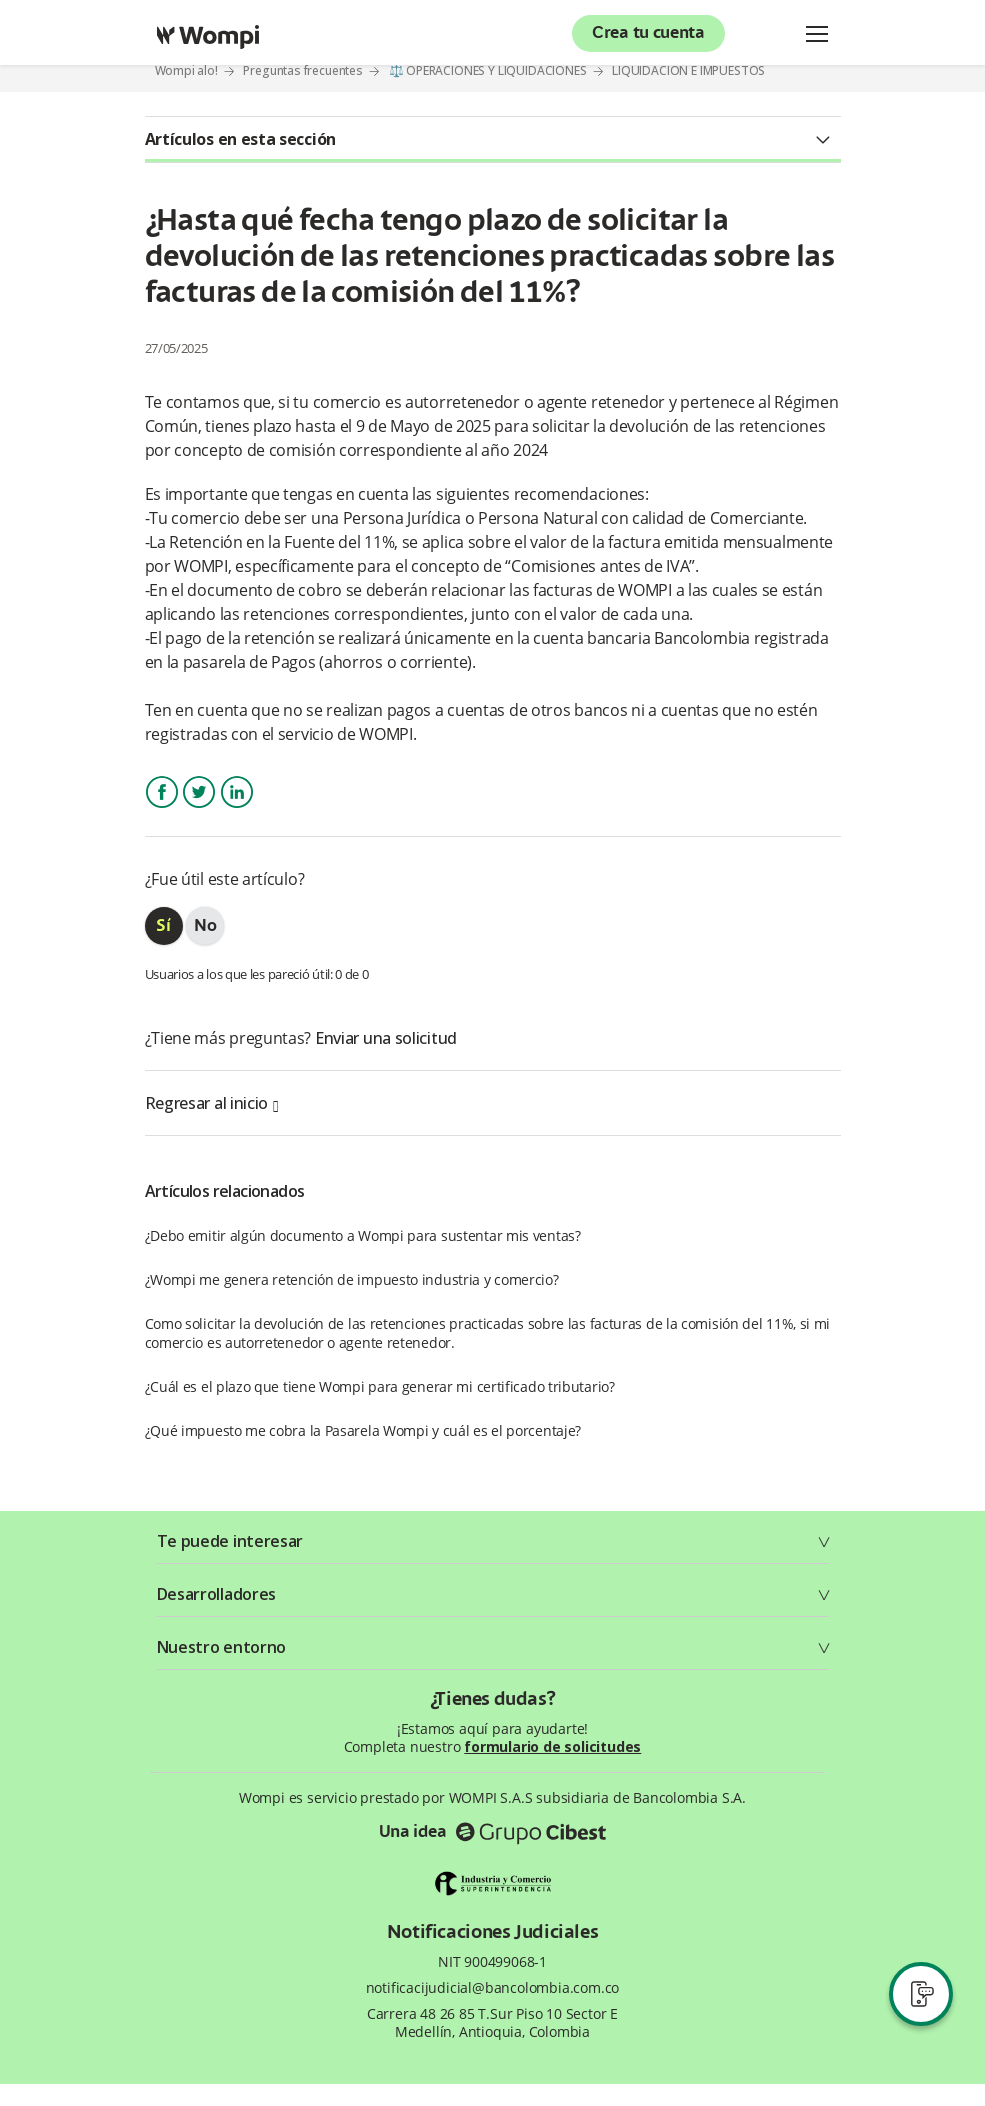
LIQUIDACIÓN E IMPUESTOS (688, 71)
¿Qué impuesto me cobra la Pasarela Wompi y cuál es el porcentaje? (363, 1430)
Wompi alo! (186, 70)
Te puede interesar (230, 1541)
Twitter (199, 809)
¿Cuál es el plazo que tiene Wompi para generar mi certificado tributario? (380, 1386)
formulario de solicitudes (552, 1746)
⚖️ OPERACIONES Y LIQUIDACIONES (488, 70)
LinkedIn (237, 809)
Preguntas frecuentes (303, 70)
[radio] (164, 926)
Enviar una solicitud (386, 1038)
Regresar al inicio (212, 1103)
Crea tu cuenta (648, 34)
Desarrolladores (217, 1594)
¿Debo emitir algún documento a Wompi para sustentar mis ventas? (363, 1235)
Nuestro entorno (222, 1647)
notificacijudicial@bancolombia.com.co (493, 1988)
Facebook (162, 809)
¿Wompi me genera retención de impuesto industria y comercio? (352, 1279)
